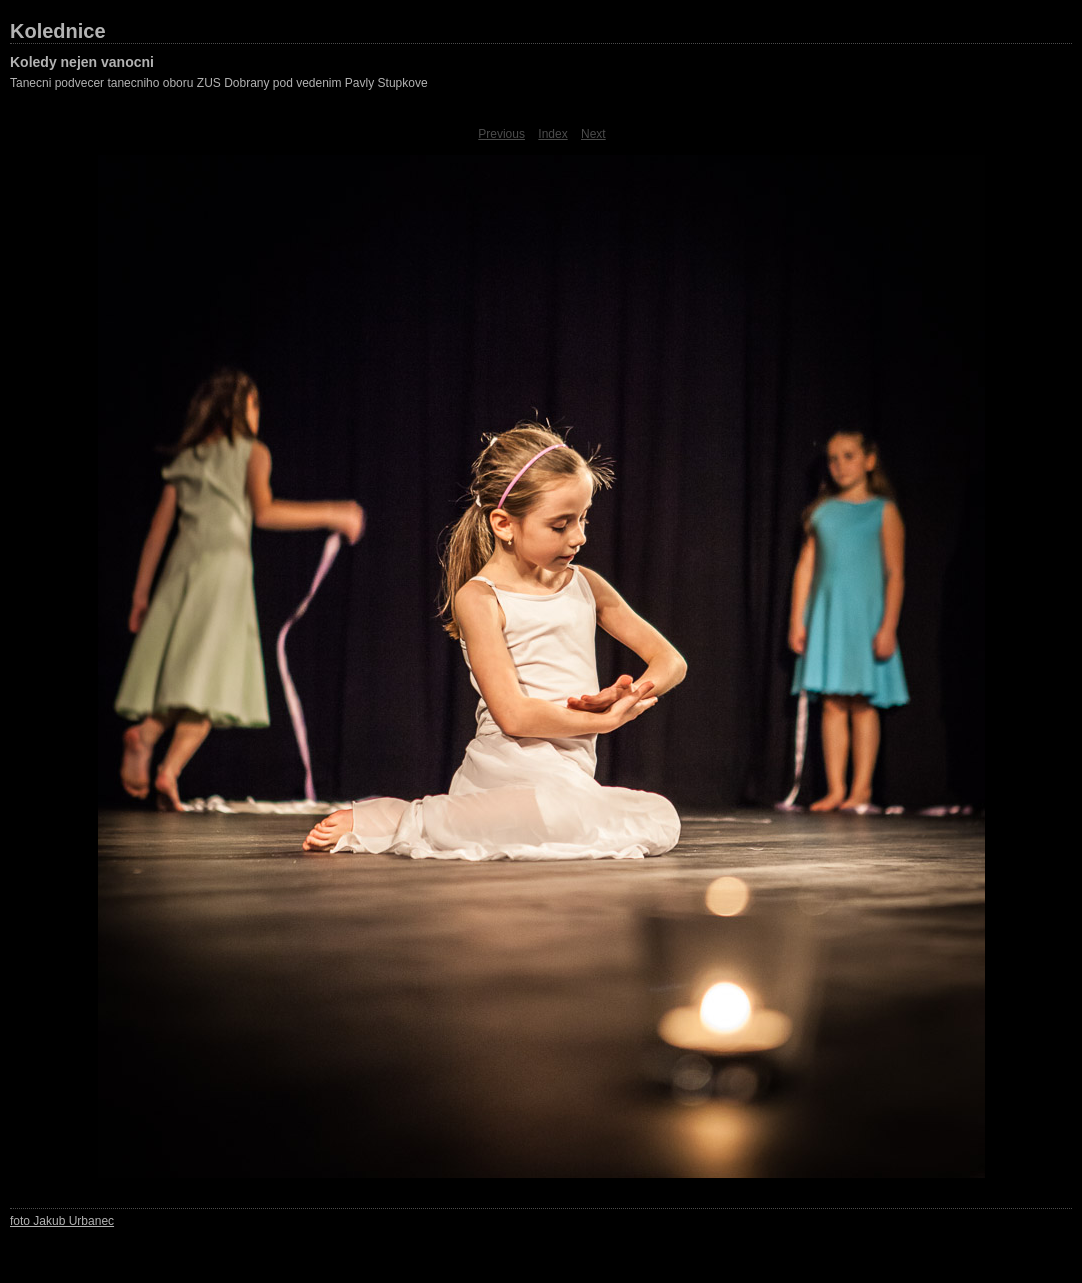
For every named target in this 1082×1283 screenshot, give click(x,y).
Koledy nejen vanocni (82, 62)
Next (593, 134)
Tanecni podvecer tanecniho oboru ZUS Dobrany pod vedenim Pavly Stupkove (219, 83)
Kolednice (58, 31)
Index (552, 134)
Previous (501, 134)
